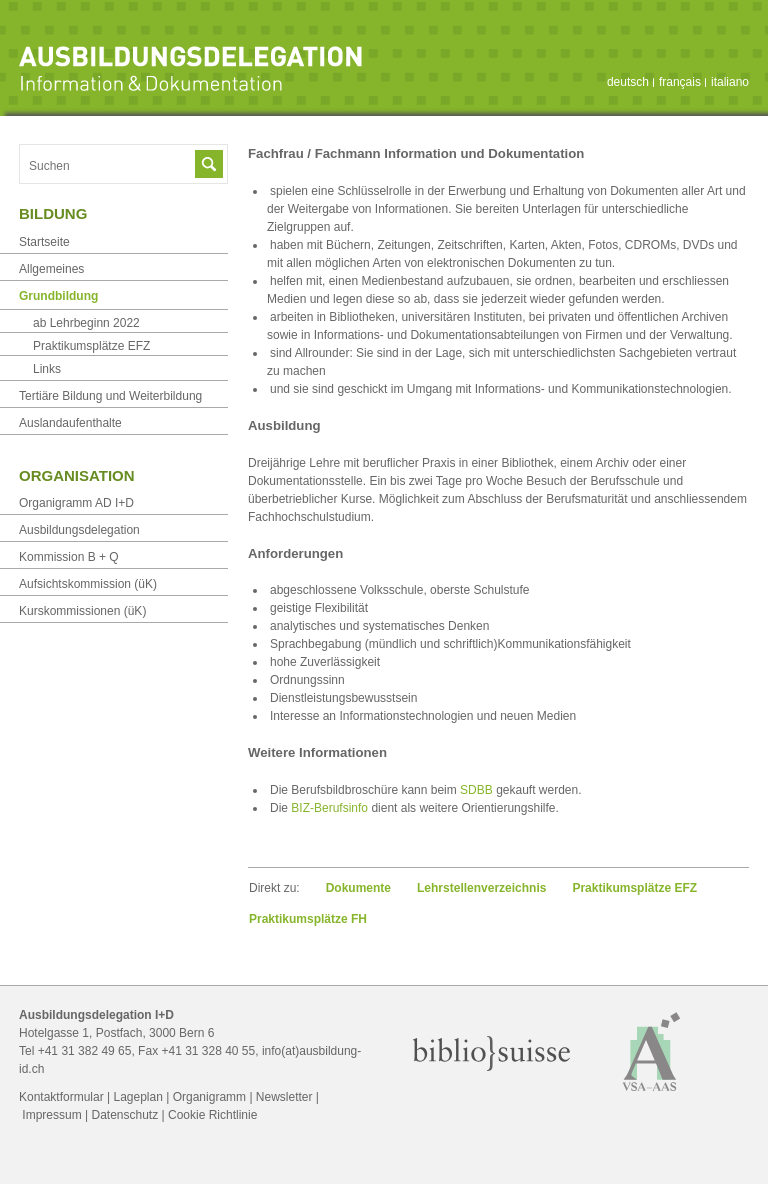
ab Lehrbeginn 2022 (86, 323)
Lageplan (138, 1097)
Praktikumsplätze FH (308, 919)
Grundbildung (58, 296)
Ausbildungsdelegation (79, 530)
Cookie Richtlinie (212, 1115)
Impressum (51, 1115)
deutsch (628, 82)
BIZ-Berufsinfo (329, 808)
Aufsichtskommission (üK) (88, 584)
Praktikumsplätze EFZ (634, 888)
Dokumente (358, 888)
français (680, 82)
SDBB (476, 790)
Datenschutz (124, 1115)
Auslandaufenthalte (70, 423)
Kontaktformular (61, 1097)
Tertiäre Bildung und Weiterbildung (110, 396)
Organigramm (209, 1097)
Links (47, 369)
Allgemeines (51, 269)
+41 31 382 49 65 (85, 1051)
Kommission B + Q (69, 557)
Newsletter (284, 1097)
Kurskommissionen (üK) (82, 611)
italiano (730, 82)
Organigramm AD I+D (76, 503)
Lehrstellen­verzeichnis (481, 888)
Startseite (44, 242)
